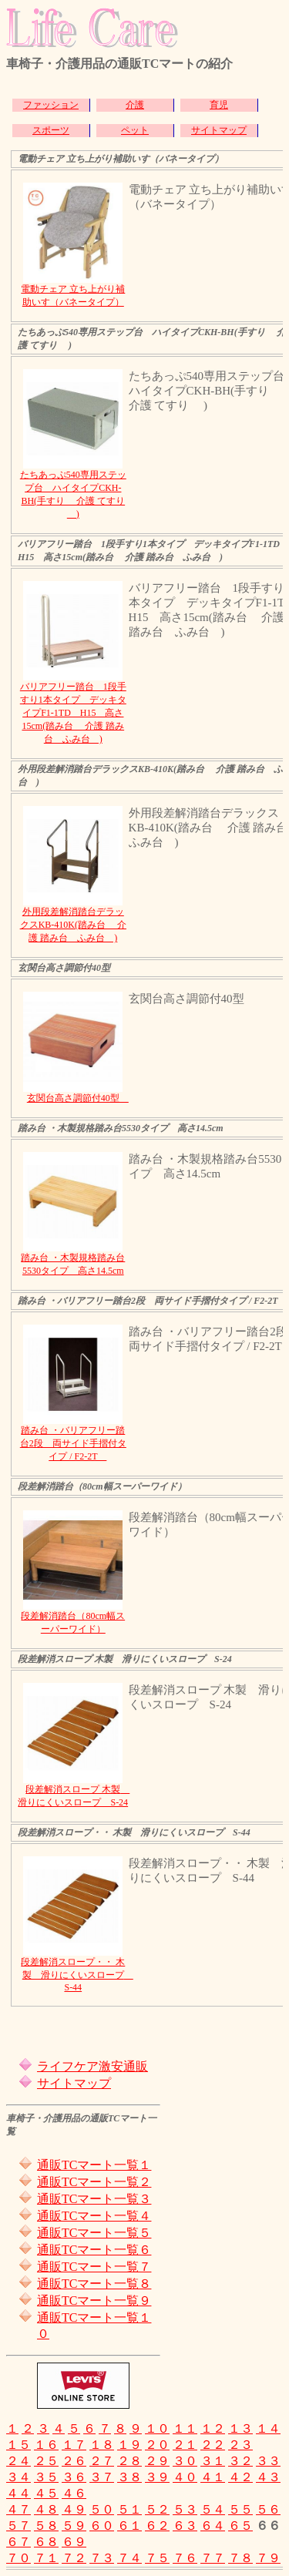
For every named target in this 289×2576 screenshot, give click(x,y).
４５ (46, 2493)
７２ (74, 2557)
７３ (101, 2557)
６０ (101, 2525)
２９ (157, 2460)
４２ (240, 2477)
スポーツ (50, 130)
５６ (268, 2509)
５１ (129, 2509)
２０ (157, 2444)
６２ (157, 2525)
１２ (212, 2428)
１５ (18, 2444)
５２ (157, 2509)
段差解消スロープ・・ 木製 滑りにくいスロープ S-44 (77, 1974)
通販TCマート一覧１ (94, 2164)
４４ (18, 2493)
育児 (219, 104)
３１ (212, 2460)
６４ (212, 2525)
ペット (135, 130)
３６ (74, 2477)
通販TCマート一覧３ (94, 2198)
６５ (240, 2525)
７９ (268, 2557)
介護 (135, 104)
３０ (185, 2460)
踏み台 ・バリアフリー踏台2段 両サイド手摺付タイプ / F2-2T (73, 1443)
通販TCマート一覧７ (94, 2266)
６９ (74, 2541)
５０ (101, 2509)
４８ (46, 2509)
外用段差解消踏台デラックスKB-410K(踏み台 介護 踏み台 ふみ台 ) (73, 924)
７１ (46, 2557)
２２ (212, 2444)
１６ (46, 2444)
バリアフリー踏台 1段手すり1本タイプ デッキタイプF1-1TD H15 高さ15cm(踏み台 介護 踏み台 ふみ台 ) (73, 712)
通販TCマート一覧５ (94, 2232)
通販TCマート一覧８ (94, 2283)
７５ (157, 2557)
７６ (185, 2557)
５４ (212, 2509)
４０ (185, 2477)
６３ (185, 2525)
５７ (18, 2525)
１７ (74, 2444)
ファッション (51, 104)
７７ (212, 2557)
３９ (157, 2477)
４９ (74, 2509)
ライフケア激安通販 (92, 2066)
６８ (46, 2541)
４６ (74, 2493)
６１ (129, 2525)
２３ (240, 2444)
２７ (101, 2460)
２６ (74, 2460)
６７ (18, 2541)
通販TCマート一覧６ (94, 2249)
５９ (74, 2525)
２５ (46, 2460)
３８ (129, 2477)
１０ (157, 2428)
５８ (46, 2525)
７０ (18, 2557)
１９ (129, 2444)
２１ (185, 2444)
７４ (129, 2557)
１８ (101, 2444)
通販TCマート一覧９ (94, 2300)
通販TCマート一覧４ (94, 2215)
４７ (18, 2509)
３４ (18, 2477)
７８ (240, 2557)
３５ (46, 2477)
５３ (185, 2509)
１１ (185, 2428)
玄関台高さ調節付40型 (78, 1098)
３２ (240, 2460)
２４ (18, 2460)
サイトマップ (219, 130)
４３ (268, 2477)
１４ (268, 2428)
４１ (212, 2477)
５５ (240, 2509)
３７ (101, 2477)
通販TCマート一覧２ (94, 2181)
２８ (129, 2460)
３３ (268, 2460)
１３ (240, 2428)
